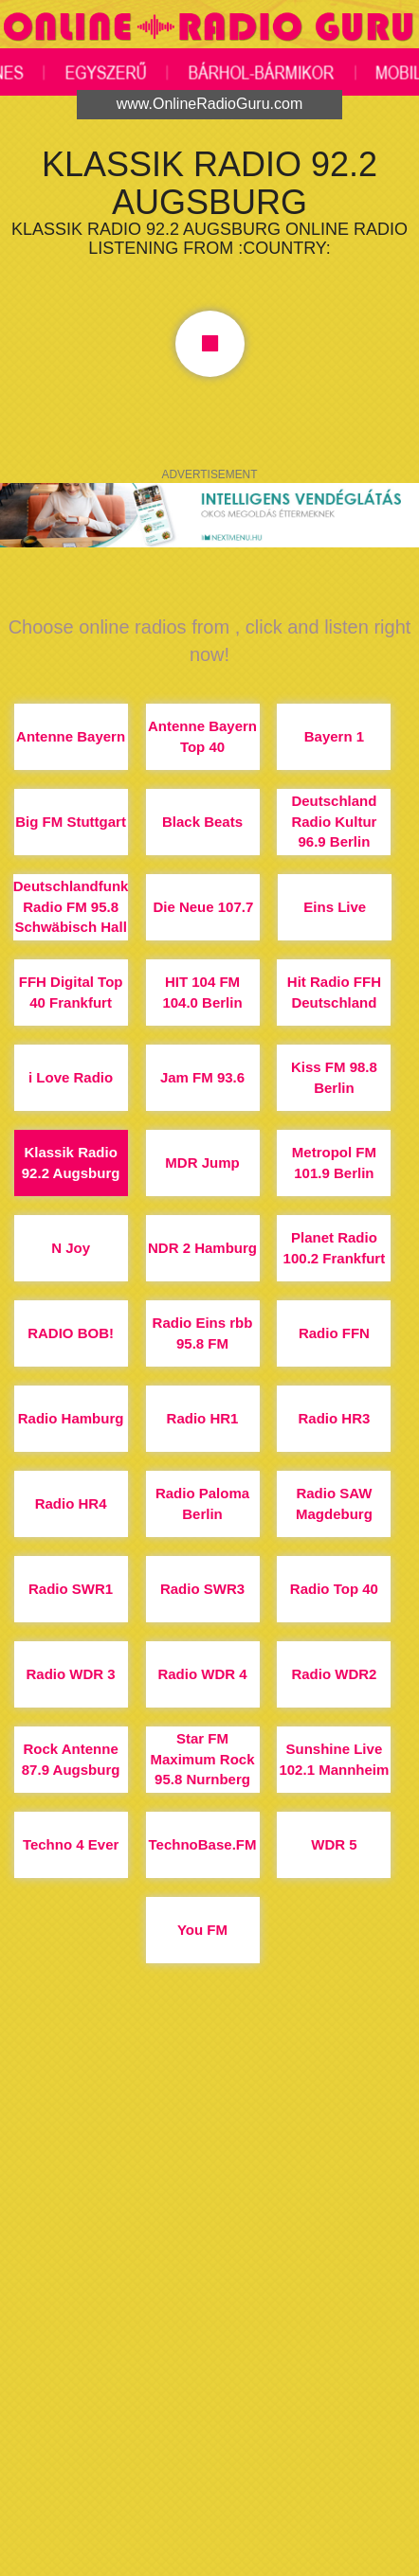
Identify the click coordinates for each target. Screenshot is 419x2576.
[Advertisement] (209, 2338)
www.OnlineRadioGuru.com (210, 104)
